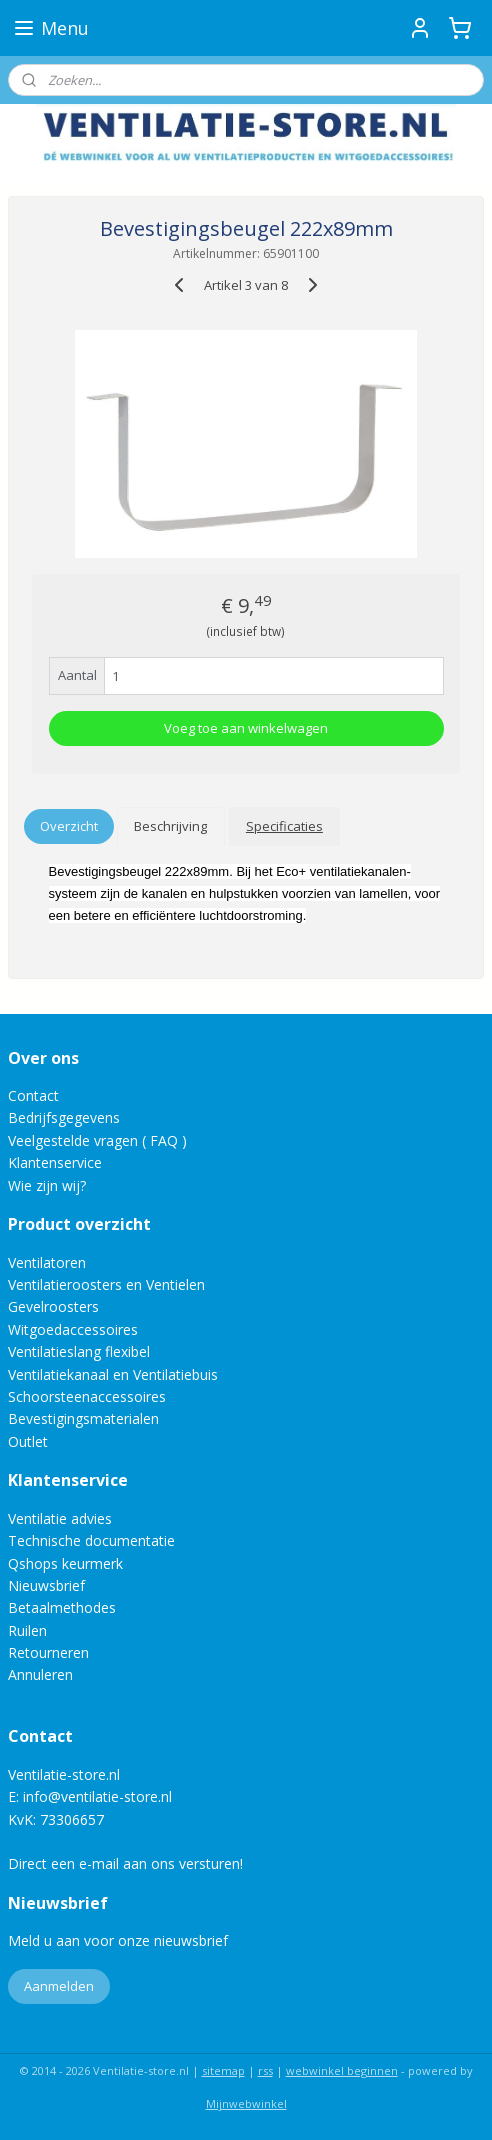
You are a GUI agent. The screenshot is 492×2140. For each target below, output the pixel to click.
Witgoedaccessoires (73, 1329)
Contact (33, 1095)
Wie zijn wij (44, 1185)
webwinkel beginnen (342, 2070)
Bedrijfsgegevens (64, 1117)
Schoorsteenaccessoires (87, 1396)
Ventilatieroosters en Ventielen (106, 1284)
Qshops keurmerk (65, 1563)
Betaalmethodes (62, 1607)
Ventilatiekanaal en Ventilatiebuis (113, 1374)
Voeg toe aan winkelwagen (246, 728)
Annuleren (40, 1674)
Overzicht (69, 826)
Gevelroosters (53, 1306)
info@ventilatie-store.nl (97, 1796)
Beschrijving (170, 826)
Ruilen (27, 1630)
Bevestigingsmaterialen (83, 1418)
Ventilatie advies (60, 1518)
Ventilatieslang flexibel (79, 1351)
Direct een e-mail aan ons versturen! (125, 1863)
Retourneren (48, 1652)
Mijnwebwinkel (246, 2103)
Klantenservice (55, 1162)
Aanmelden (59, 1986)
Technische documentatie (91, 1540)
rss (265, 2070)
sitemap (223, 2070)
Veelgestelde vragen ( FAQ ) (97, 1140)
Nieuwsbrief (46, 1585)
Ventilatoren (47, 1262)
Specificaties (284, 826)
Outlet (30, 1441)
